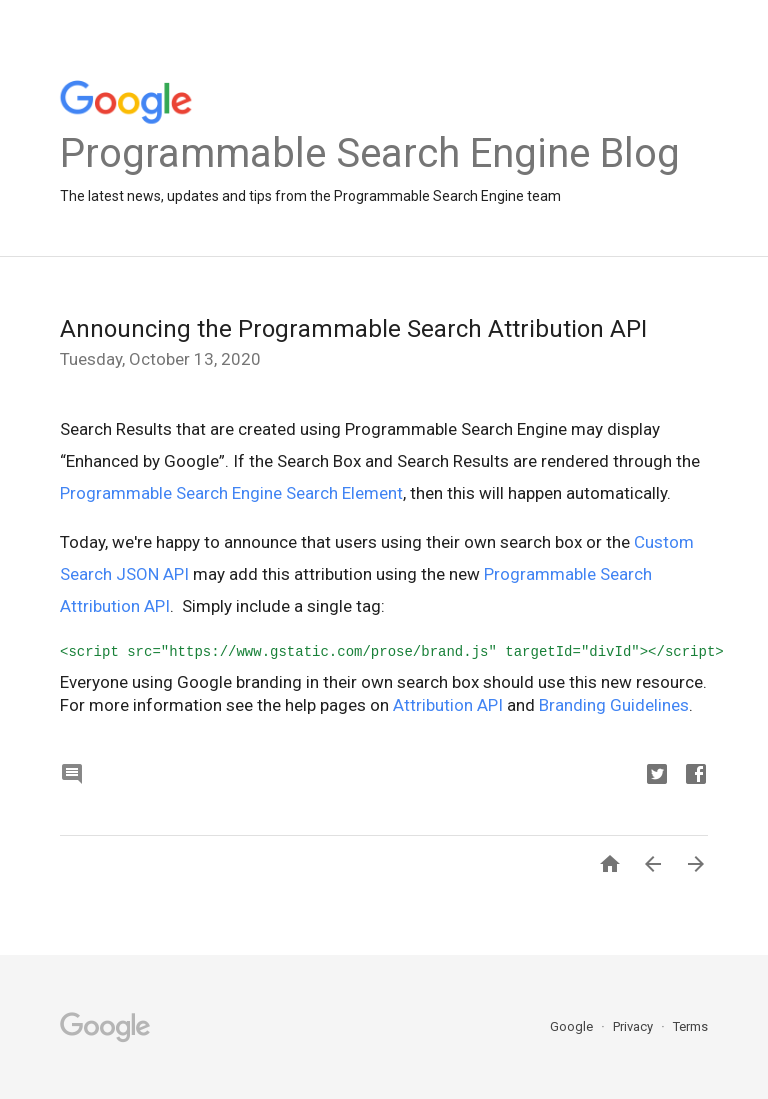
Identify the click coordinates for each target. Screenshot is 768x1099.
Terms (690, 1026)
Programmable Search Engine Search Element (231, 493)
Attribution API (448, 705)
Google (573, 1026)
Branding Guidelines (614, 705)
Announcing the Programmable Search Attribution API (353, 329)
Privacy (634, 1026)
